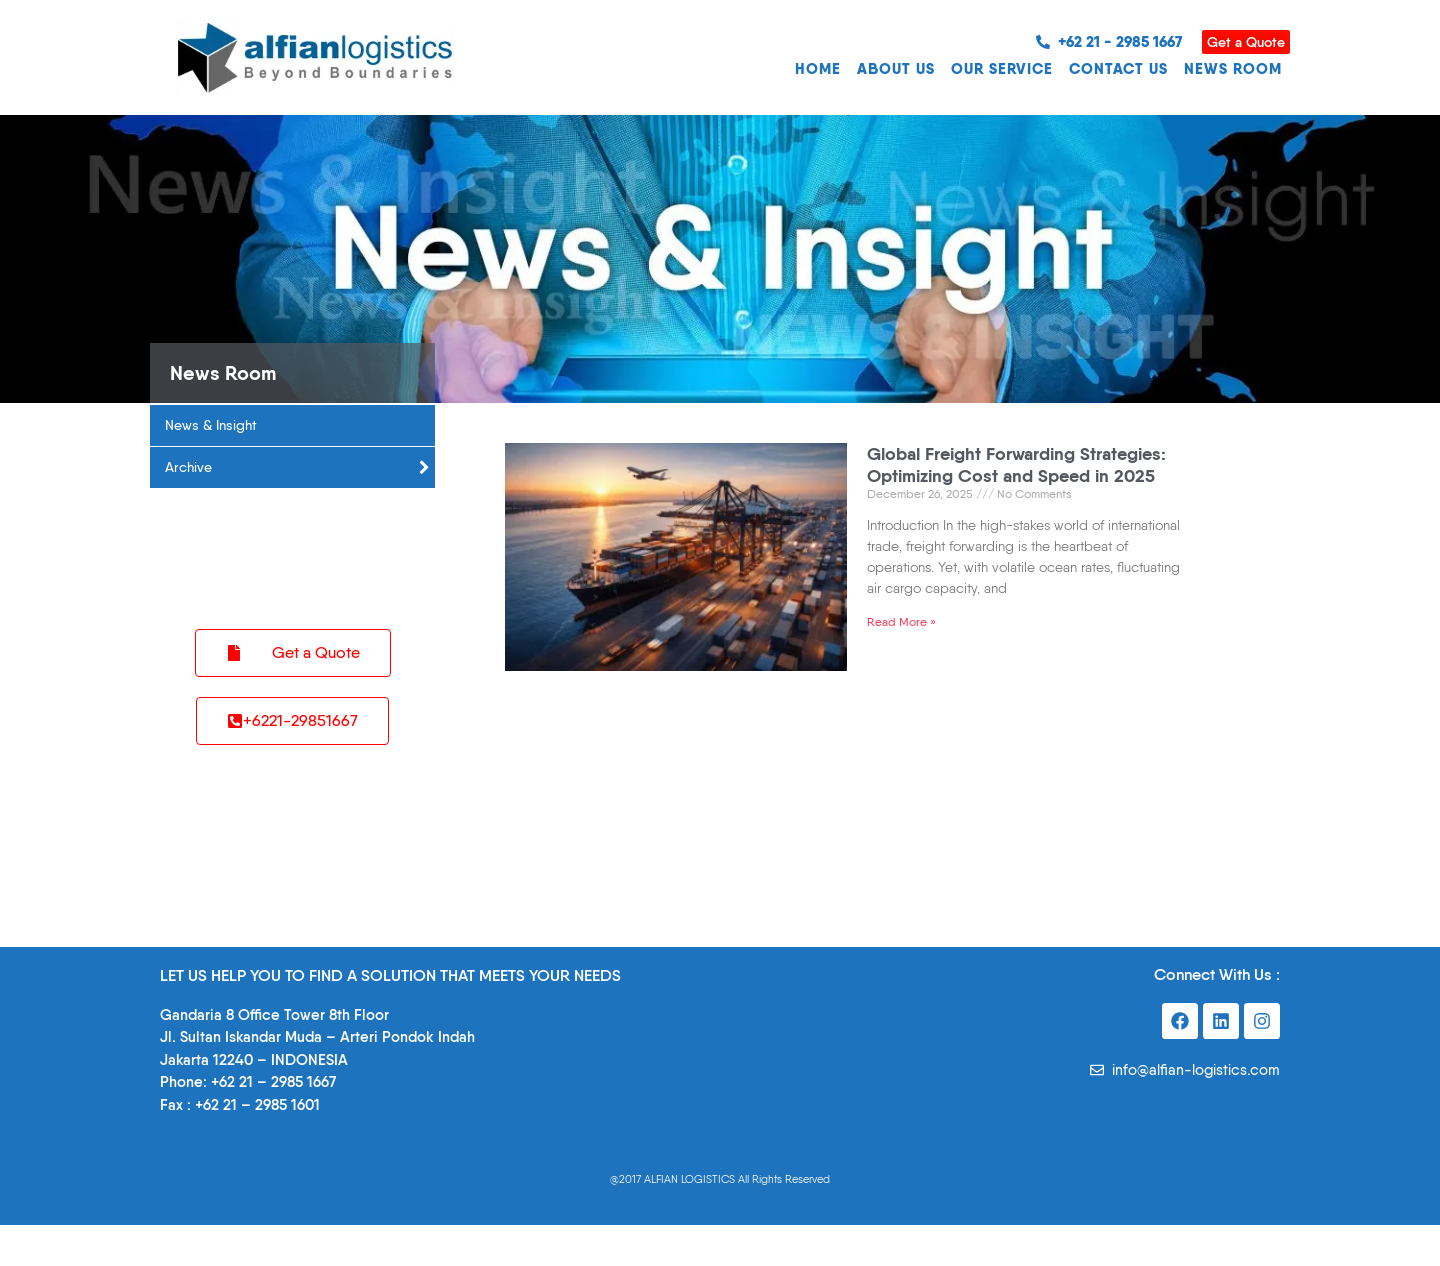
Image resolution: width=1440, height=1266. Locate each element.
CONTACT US (1118, 68)
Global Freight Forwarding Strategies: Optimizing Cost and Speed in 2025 (1016, 464)
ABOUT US (896, 68)
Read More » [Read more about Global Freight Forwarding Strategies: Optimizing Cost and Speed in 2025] (901, 621)
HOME (818, 68)
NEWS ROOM (1233, 68)
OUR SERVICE (1002, 68)
